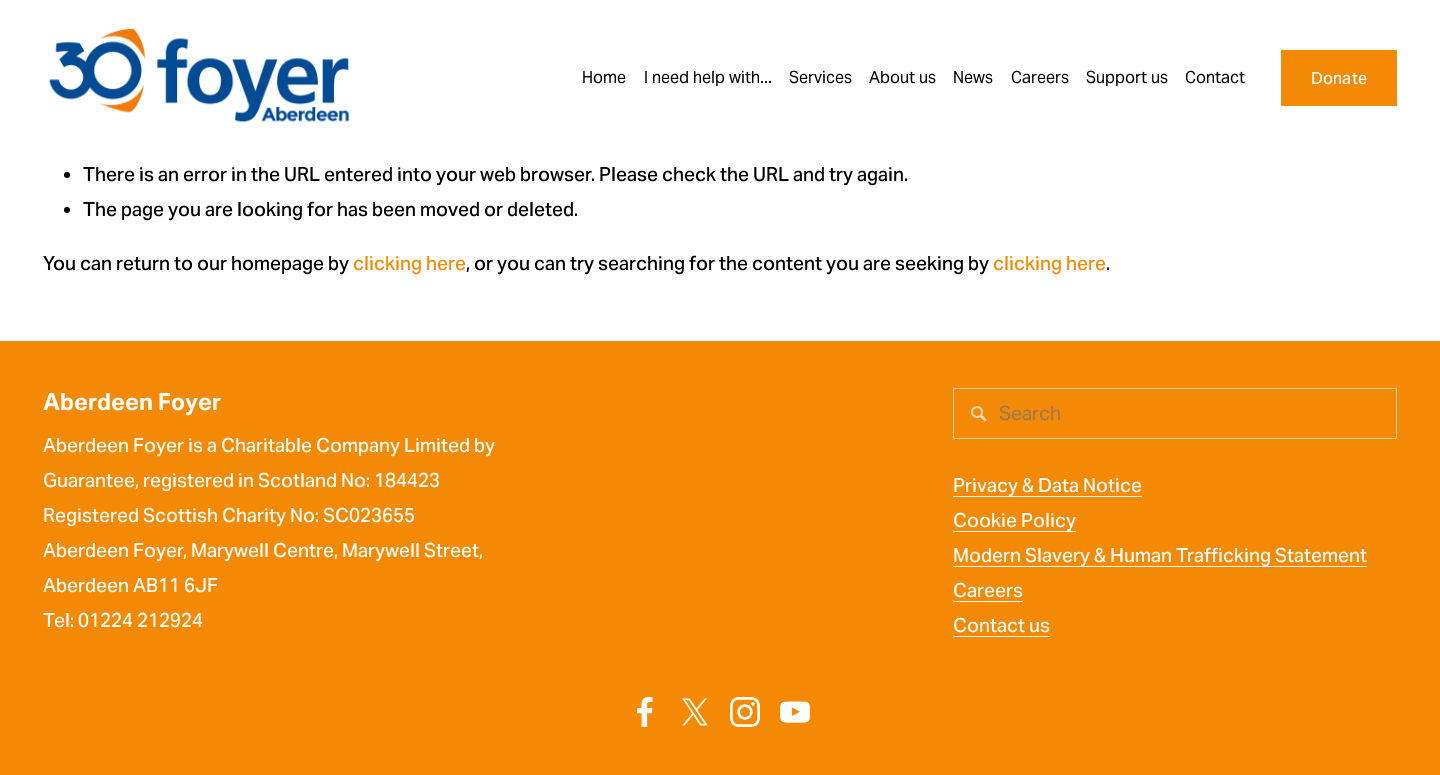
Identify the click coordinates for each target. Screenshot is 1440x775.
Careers (988, 590)
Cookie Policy (1014, 520)
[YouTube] (795, 712)
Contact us (1001, 625)
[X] (695, 712)
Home (604, 77)
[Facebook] (645, 712)
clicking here (409, 263)
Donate (1339, 78)
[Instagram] (745, 712)
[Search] (1175, 413)
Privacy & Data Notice (1047, 485)
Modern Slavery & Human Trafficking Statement (1160, 555)
